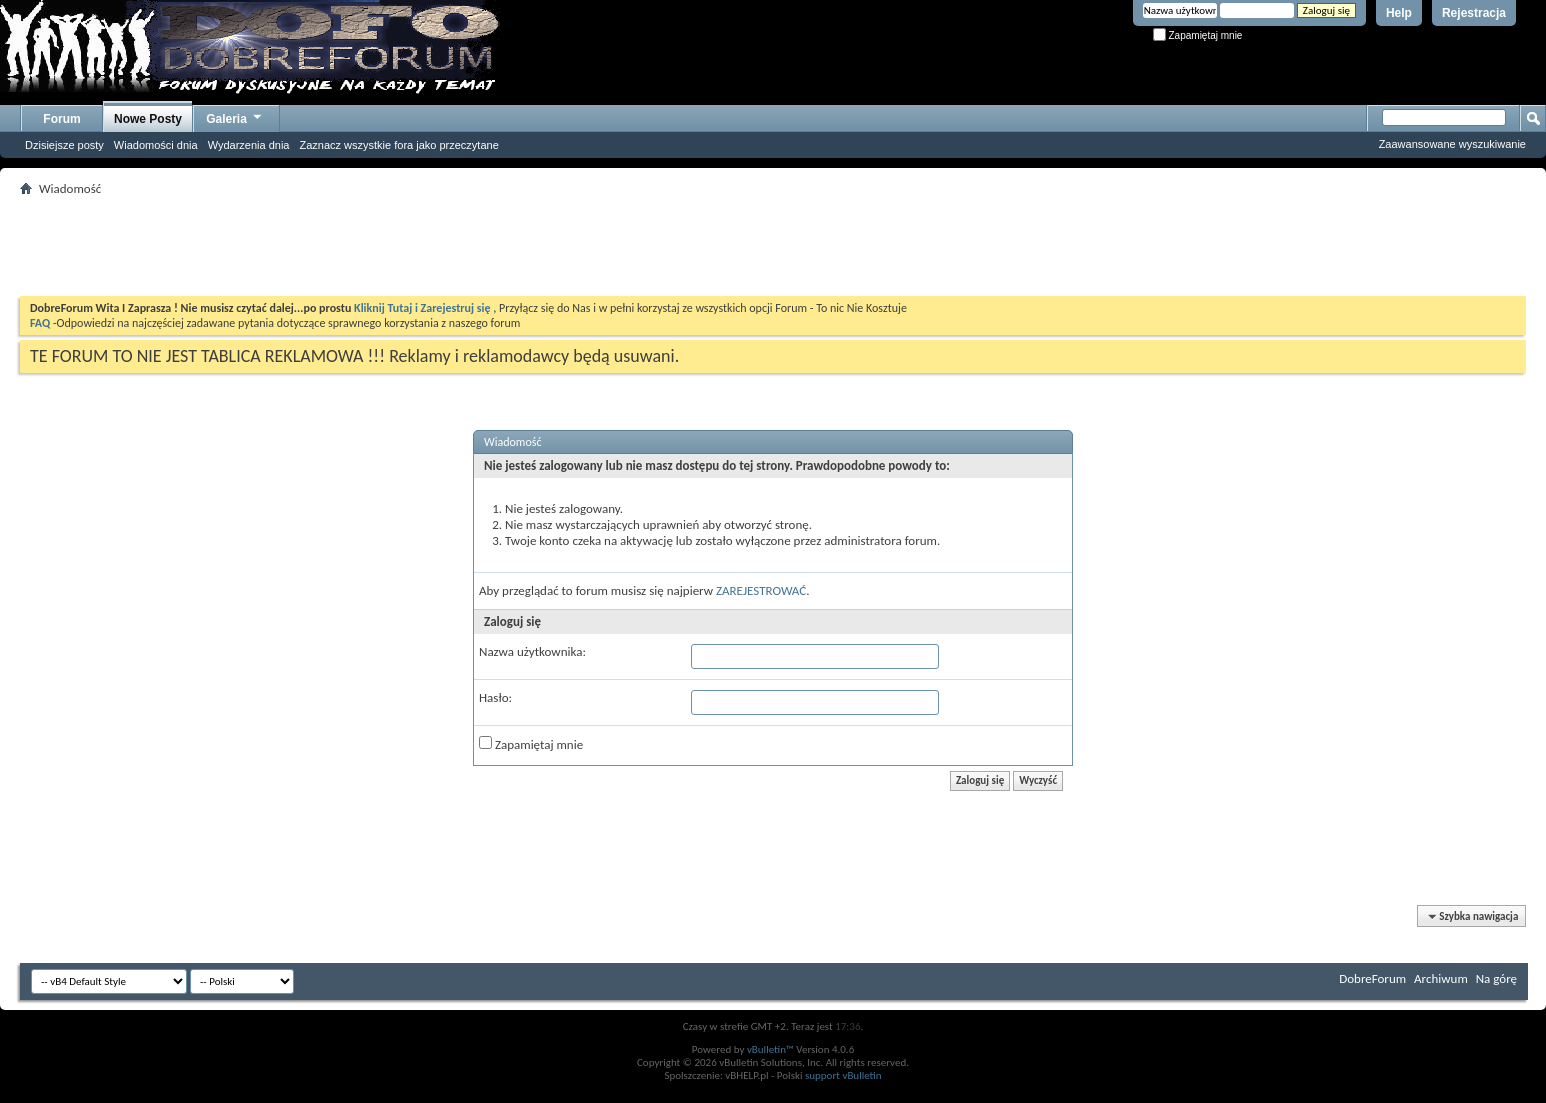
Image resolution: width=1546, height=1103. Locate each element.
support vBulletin (843, 1075)
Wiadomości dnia (156, 145)
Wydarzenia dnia (249, 145)
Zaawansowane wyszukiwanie (1452, 144)
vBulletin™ (770, 1049)
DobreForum (1372, 978)
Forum (61, 119)
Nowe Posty (148, 119)
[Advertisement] (773, 246)
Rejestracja (1474, 13)
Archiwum (1441, 978)
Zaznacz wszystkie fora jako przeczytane (398, 145)
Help (1399, 13)
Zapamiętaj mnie (1198, 35)
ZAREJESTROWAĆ (761, 590)
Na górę (1496, 978)
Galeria (235, 116)
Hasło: (495, 697)
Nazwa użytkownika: (532, 651)
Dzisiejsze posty (64, 145)
